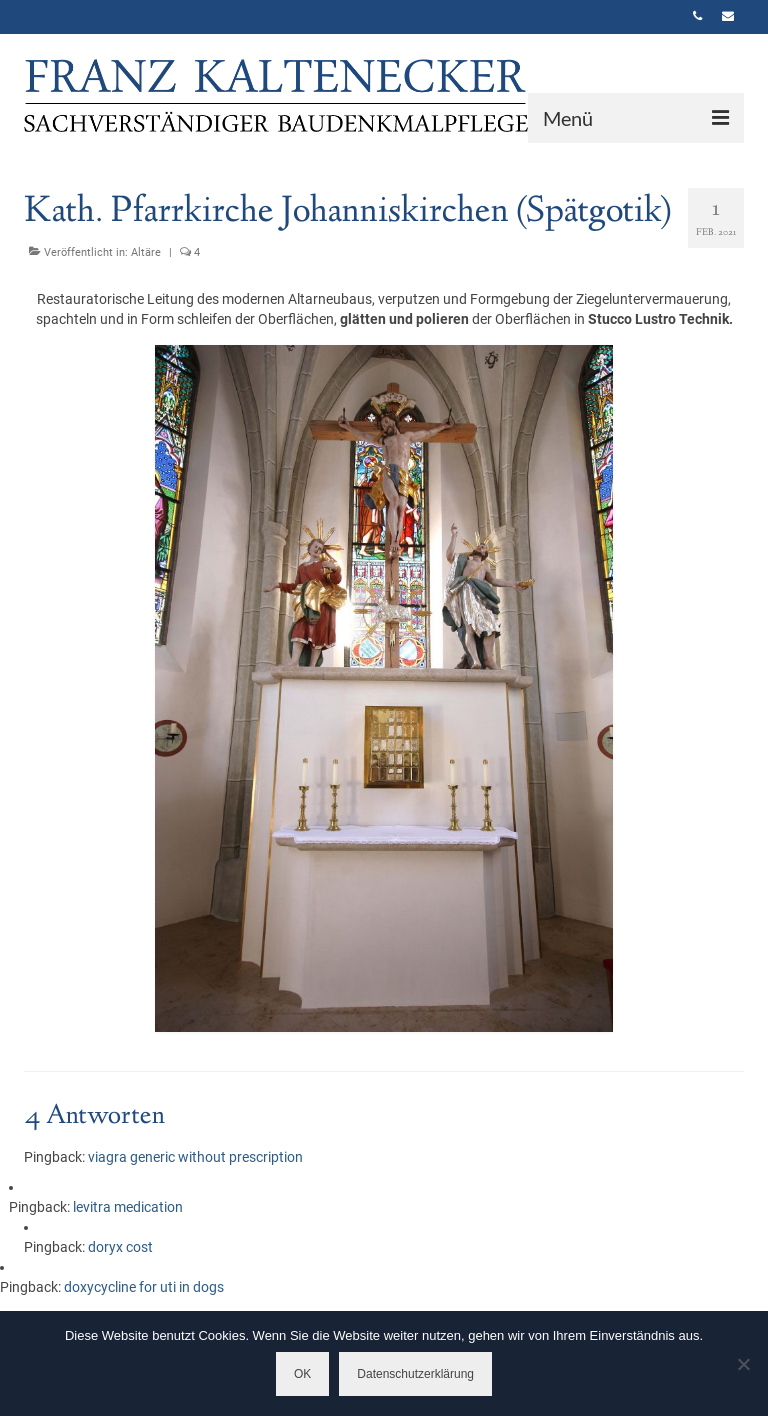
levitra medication (128, 1207)
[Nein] (743, 1364)
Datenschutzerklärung (415, 1374)
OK (302, 1374)
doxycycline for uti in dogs (144, 1287)
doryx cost (120, 1247)
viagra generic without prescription (195, 1157)
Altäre (146, 252)
